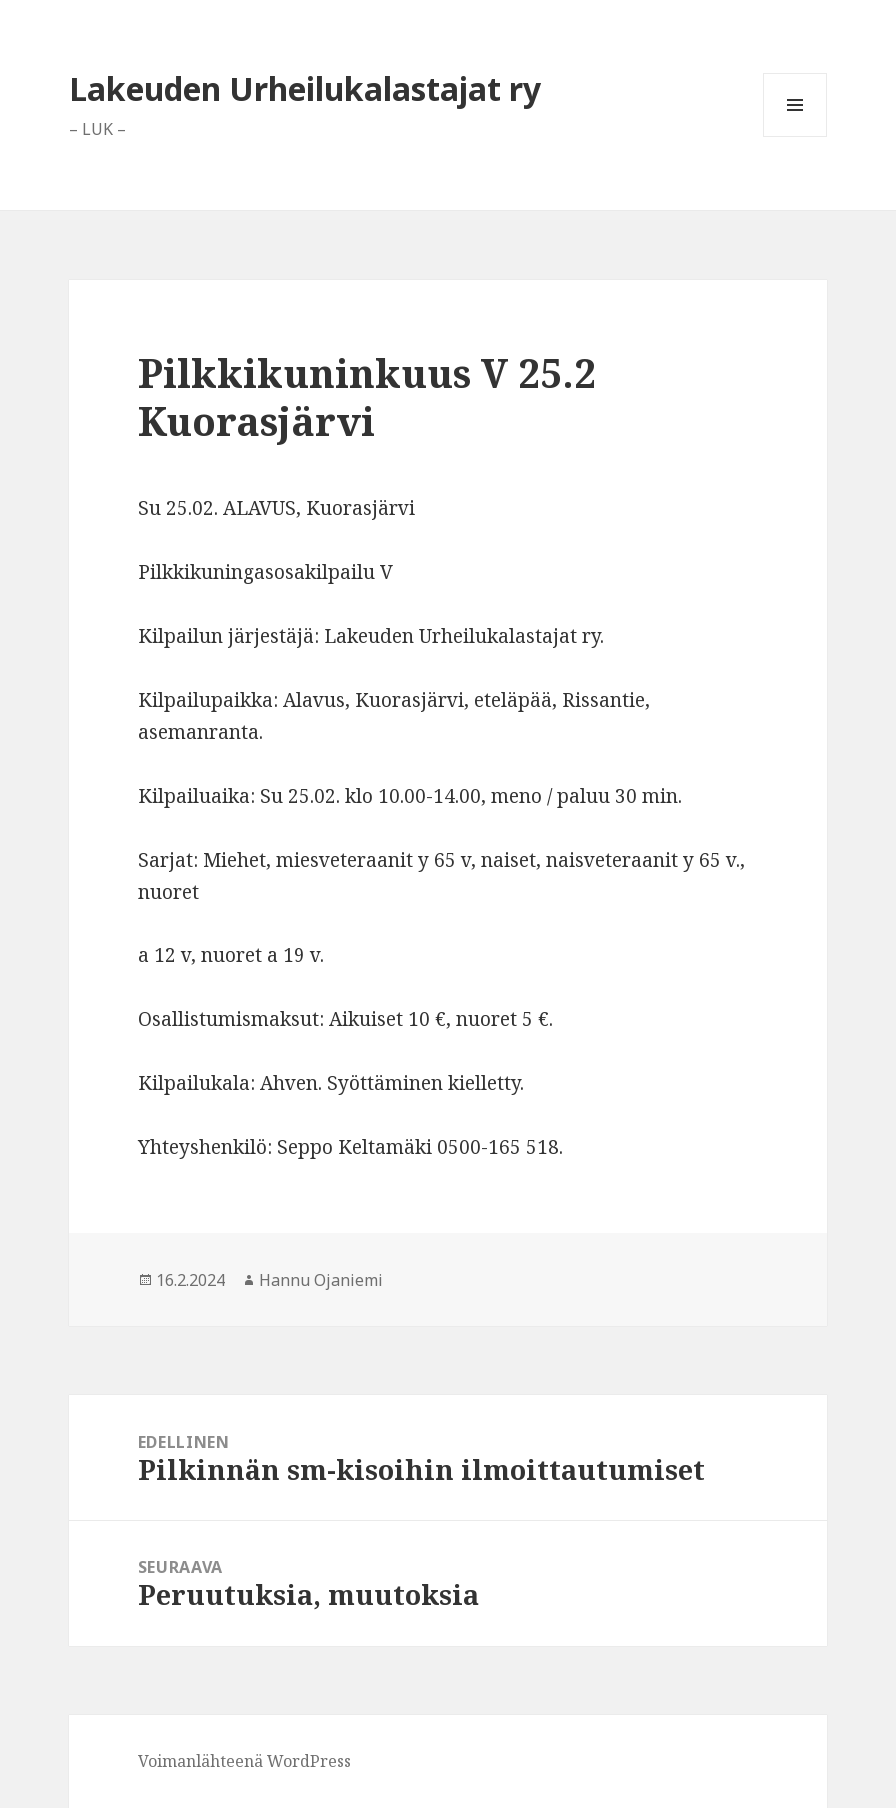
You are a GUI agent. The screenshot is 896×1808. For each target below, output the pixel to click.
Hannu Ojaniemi (321, 1280)
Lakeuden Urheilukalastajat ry (305, 88)
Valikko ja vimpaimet (795, 136)
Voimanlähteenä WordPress (244, 1761)
